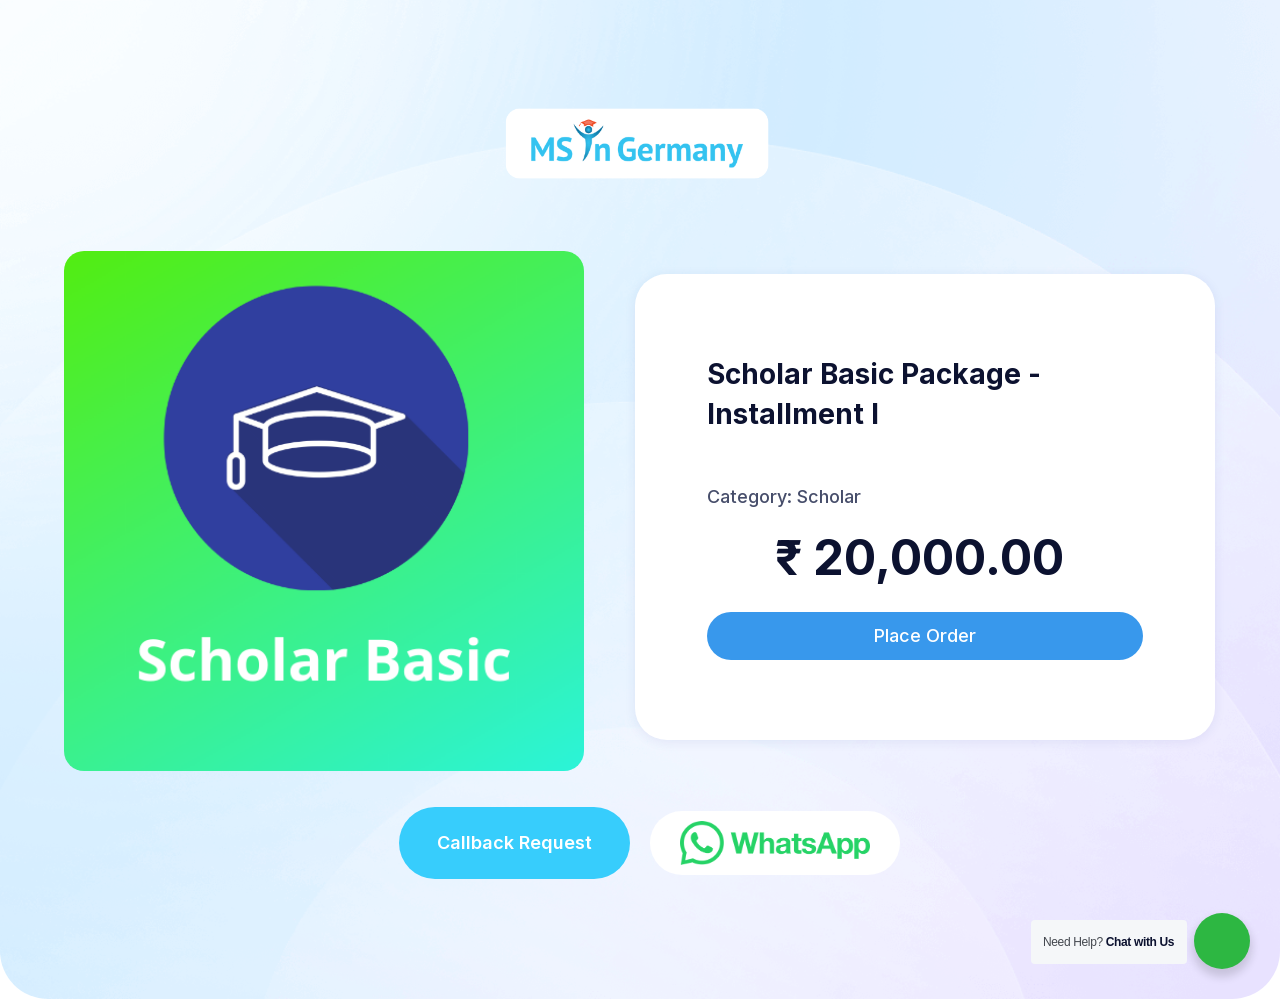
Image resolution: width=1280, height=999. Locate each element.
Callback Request (514, 842)
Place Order (925, 635)
